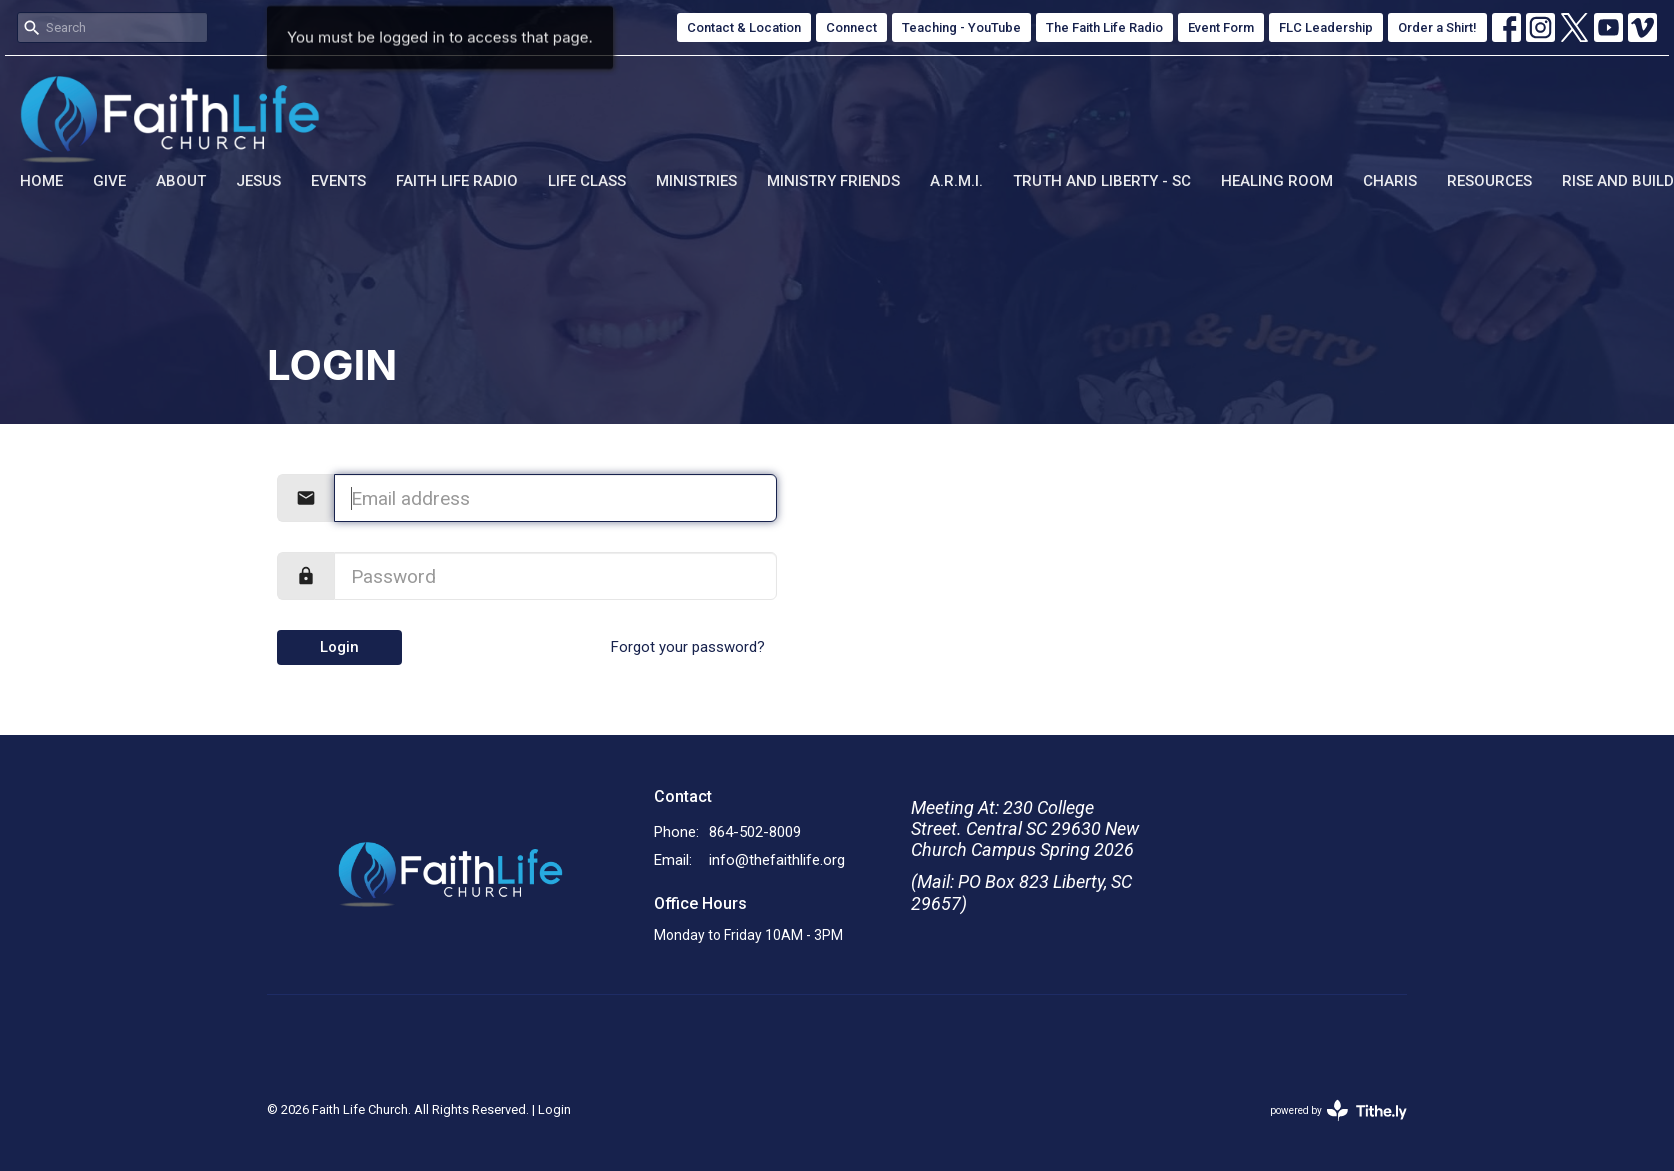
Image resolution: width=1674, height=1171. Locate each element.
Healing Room (1277, 181)
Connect (851, 27)
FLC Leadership (1326, 27)
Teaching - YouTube (961, 27)
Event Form (1221, 27)
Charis (1390, 181)
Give (109, 181)
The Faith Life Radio (1104, 27)
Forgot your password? (688, 647)
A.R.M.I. (956, 181)
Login (339, 647)
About (181, 181)
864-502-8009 (755, 832)
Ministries (696, 181)
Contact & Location (744, 27)
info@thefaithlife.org (777, 860)
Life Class (587, 181)
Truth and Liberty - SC (1102, 181)
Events (338, 181)
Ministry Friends (833, 181)
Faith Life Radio (457, 181)
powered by (1338, 1110)
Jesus (258, 181)
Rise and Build (1618, 181)
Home (41, 181)
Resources (1489, 181)
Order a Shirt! (1437, 27)
